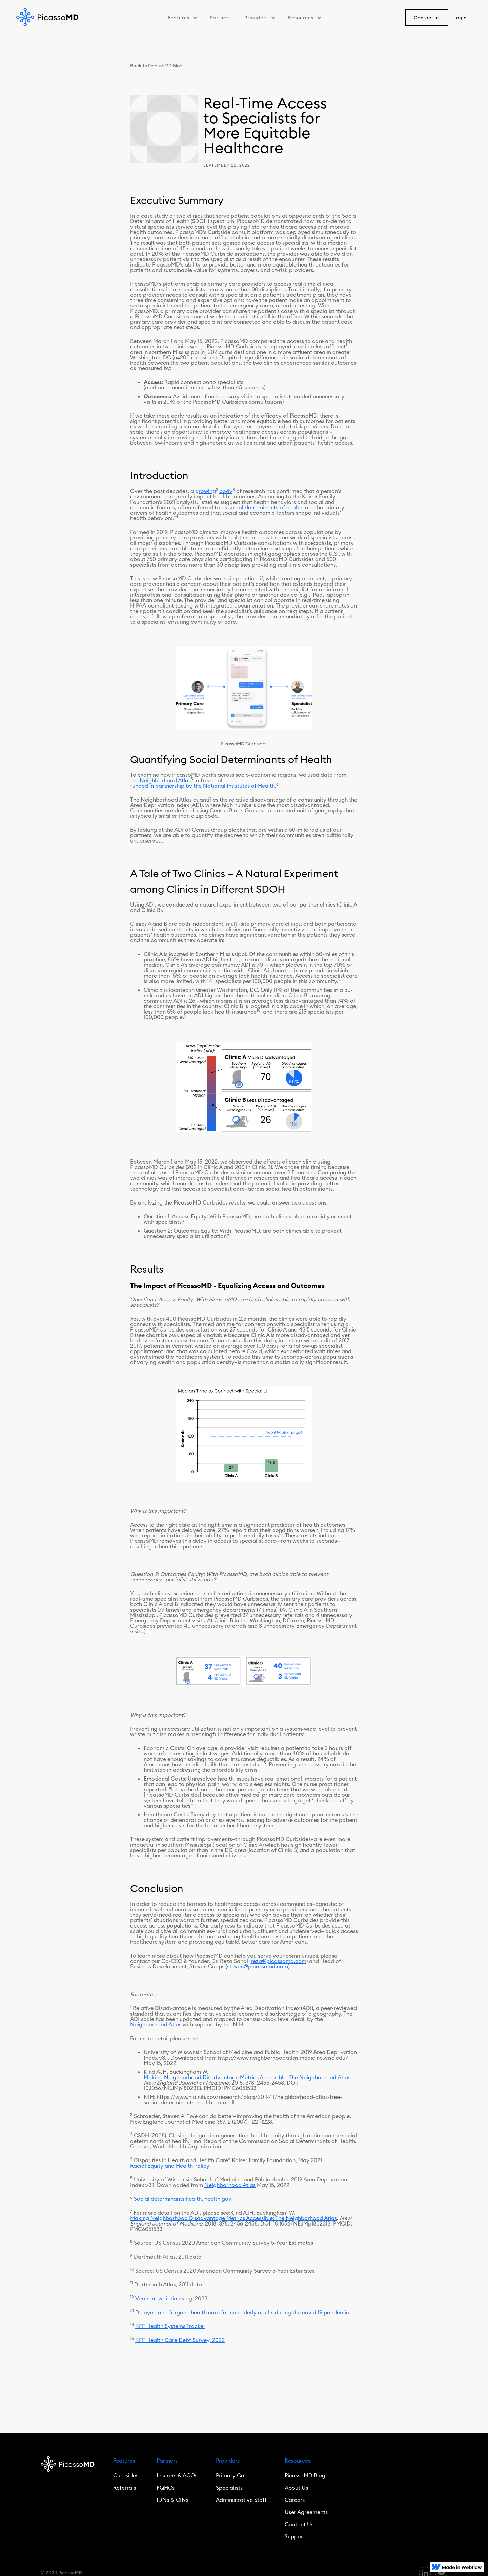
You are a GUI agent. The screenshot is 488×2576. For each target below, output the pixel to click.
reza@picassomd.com (278, 1961)
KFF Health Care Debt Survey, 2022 (180, 2340)
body (225, 491)
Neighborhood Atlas (155, 2024)
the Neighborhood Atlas (160, 780)
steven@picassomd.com (257, 1966)
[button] (182, 17)
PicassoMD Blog (305, 2475)
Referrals (124, 2487)
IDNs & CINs (172, 2500)
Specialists (229, 2487)
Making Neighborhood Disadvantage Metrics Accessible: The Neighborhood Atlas (247, 2077)
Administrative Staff (241, 2500)
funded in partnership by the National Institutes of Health (202, 785)
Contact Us (299, 2524)
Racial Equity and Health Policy (169, 2165)
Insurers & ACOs (177, 2475)
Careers (295, 2500)
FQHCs (166, 2487)
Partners (220, 18)
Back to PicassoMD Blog (156, 65)
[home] (47, 17)
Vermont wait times (159, 2298)
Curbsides (125, 2475)
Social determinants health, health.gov (182, 2198)
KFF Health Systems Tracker (170, 2326)
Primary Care (232, 2475)
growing (205, 491)
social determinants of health (265, 507)
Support (295, 2536)
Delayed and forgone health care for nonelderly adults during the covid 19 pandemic (242, 2312)
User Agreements (306, 2512)
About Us (296, 2487)
